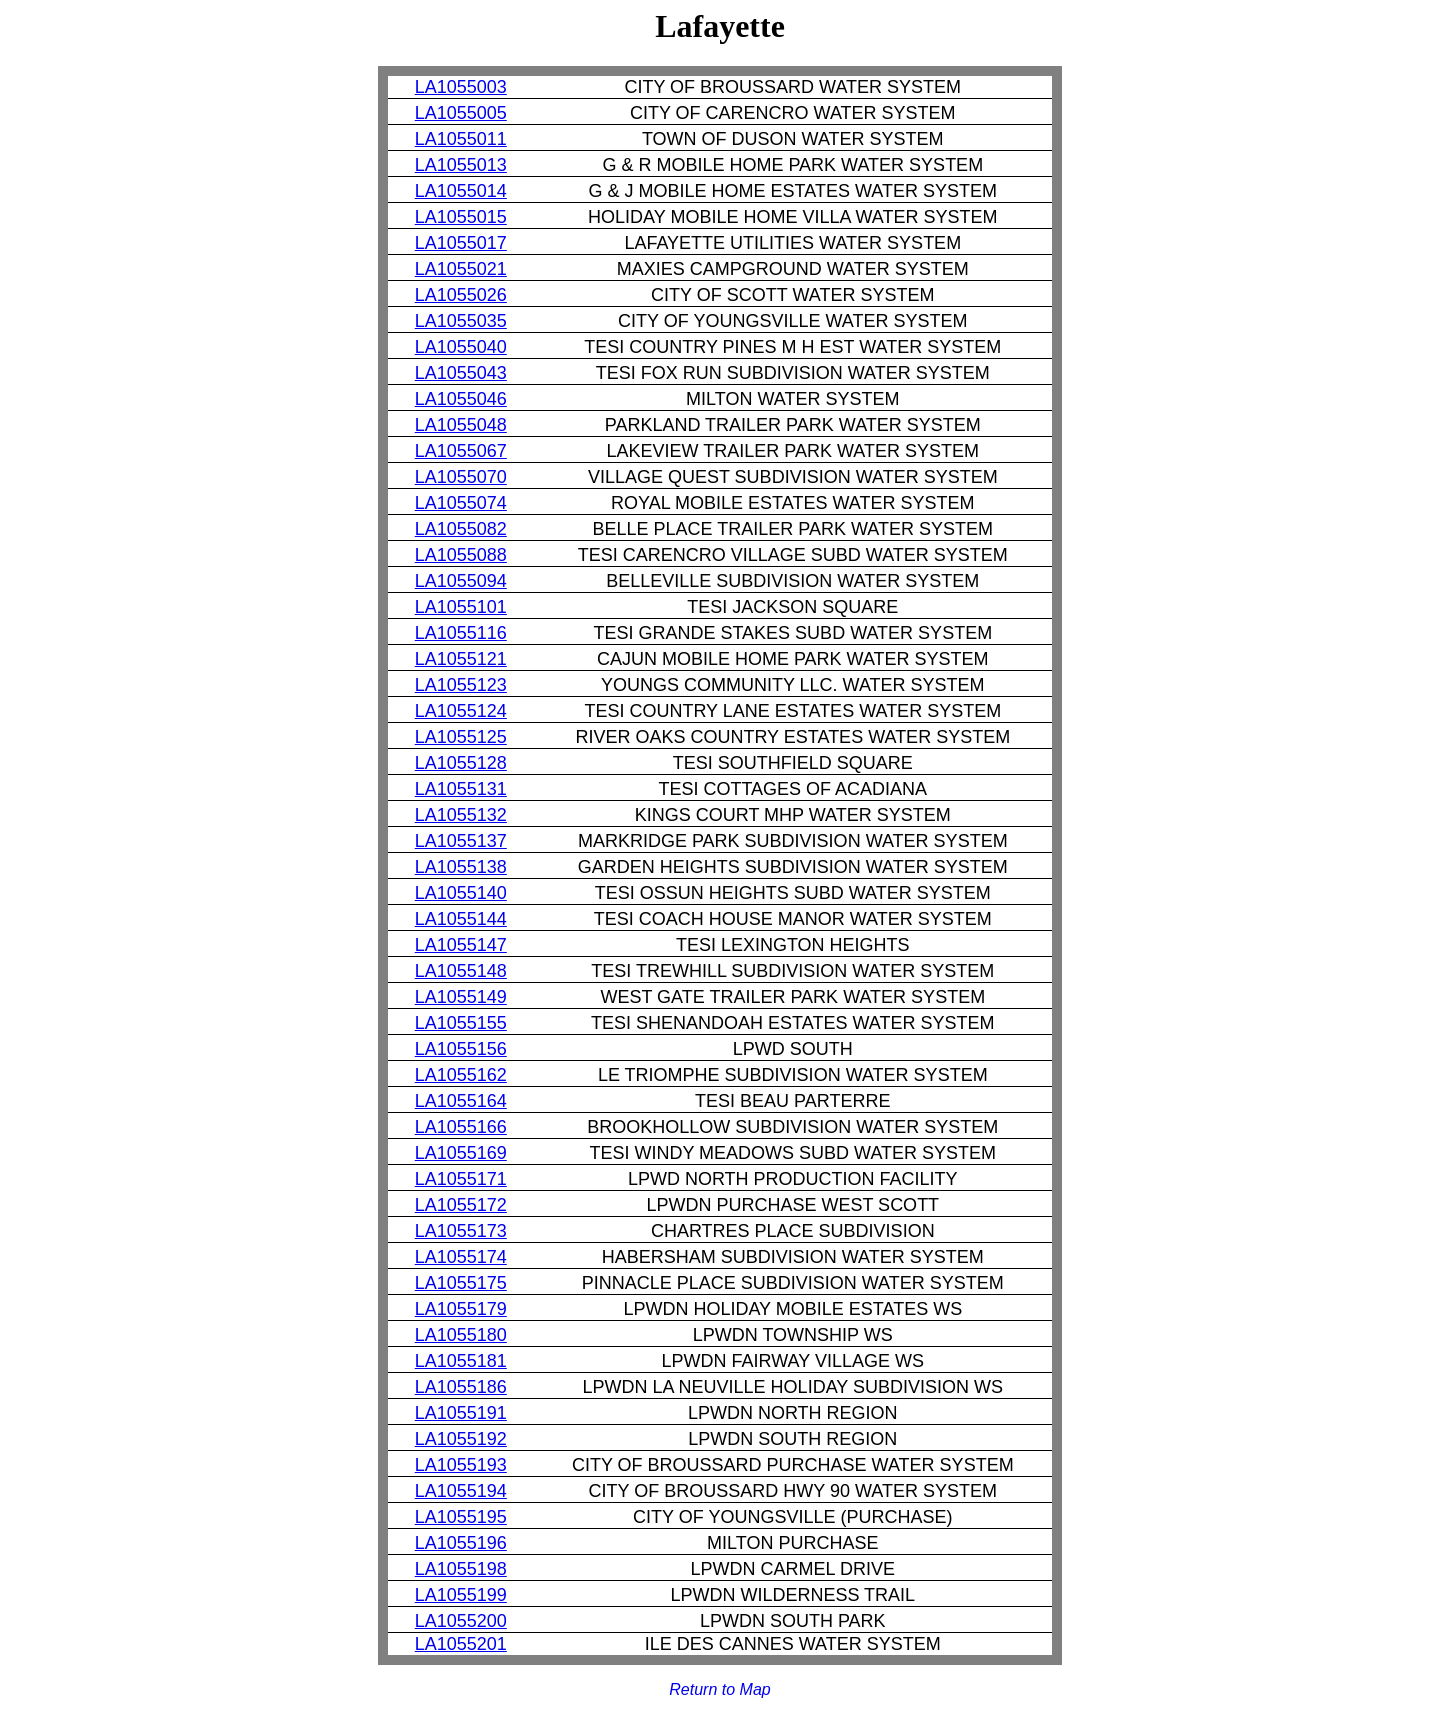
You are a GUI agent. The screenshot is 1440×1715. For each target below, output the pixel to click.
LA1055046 (461, 399)
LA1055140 (461, 893)
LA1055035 (461, 321)
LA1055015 (461, 217)
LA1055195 (461, 1517)
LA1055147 (461, 945)
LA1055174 (461, 1257)
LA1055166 (461, 1127)
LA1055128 (461, 763)
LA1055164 (461, 1101)
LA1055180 (461, 1335)
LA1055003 (461, 87)
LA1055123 (461, 685)
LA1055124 (461, 711)
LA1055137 (461, 841)
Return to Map (719, 1689)
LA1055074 (461, 503)
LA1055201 (461, 1644)
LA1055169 (461, 1153)
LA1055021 (461, 269)
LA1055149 (461, 997)
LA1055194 (461, 1491)
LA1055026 (461, 295)
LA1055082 (461, 529)
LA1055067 (461, 451)
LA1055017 (461, 243)
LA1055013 (461, 165)
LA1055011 (461, 139)
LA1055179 (461, 1309)
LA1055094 (461, 581)
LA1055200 (461, 1621)
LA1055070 (461, 477)
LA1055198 (461, 1569)
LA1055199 (461, 1595)
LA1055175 (461, 1283)
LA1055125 (461, 737)
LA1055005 (461, 113)
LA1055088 (461, 555)
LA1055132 (461, 815)
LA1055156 (461, 1049)
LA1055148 (461, 971)
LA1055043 (461, 373)
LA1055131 (461, 789)
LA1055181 (461, 1361)
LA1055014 (461, 191)
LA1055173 (461, 1231)
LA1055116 (461, 633)
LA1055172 (461, 1205)
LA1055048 (461, 425)
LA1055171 (461, 1179)
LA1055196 (461, 1543)
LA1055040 (461, 347)
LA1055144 (461, 919)
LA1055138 (461, 867)
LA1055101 (461, 607)
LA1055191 (461, 1413)
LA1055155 (461, 1023)
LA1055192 (461, 1439)
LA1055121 (461, 659)
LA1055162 (461, 1075)
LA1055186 (461, 1387)
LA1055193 (461, 1465)
